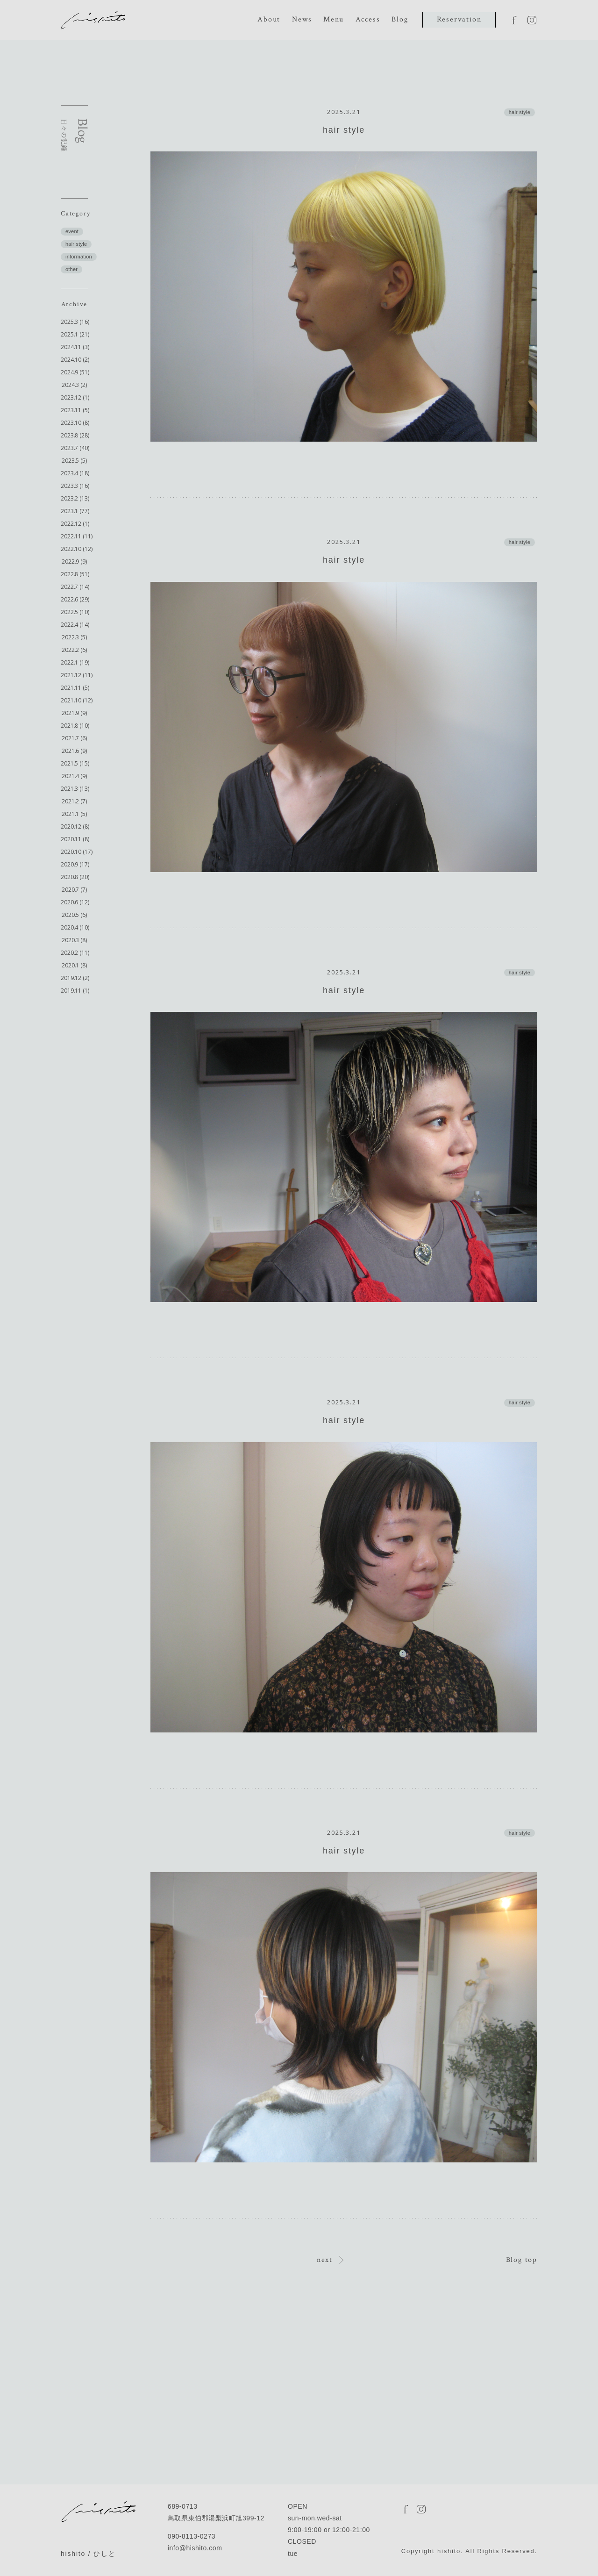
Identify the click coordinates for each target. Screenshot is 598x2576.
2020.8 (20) (75, 877)
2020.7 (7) (74, 890)
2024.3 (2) (74, 385)
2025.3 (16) (75, 322)
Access (368, 19)
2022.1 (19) (75, 662)
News (302, 19)
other (71, 269)
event (71, 231)
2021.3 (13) (75, 789)
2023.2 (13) (75, 498)
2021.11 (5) (75, 688)
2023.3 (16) (75, 486)
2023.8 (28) (75, 435)
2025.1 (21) (75, 334)
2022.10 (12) (77, 549)
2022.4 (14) (75, 625)
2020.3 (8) (74, 940)
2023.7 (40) (75, 448)
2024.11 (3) (75, 347)
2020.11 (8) (75, 839)
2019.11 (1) (75, 991)
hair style (76, 244)
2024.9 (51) (75, 372)
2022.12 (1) (75, 524)
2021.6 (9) (74, 751)
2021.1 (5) (74, 814)
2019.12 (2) (75, 978)
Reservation (459, 19)
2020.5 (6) (74, 915)
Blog (400, 19)
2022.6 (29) (75, 599)
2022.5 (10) (75, 612)
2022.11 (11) (77, 536)
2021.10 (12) (77, 700)
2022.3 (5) (74, 637)
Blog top (521, 2260)
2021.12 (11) (77, 675)
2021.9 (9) (74, 713)
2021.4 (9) (74, 776)
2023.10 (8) (75, 423)
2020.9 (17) (75, 864)
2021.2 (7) (74, 801)
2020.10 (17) (77, 852)
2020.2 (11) (75, 953)
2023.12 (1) (75, 397)
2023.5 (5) (74, 461)
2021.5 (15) (75, 763)
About (268, 19)
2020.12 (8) (75, 826)
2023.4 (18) (75, 473)
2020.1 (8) (74, 965)
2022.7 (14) (75, 587)
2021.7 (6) (74, 738)
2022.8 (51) (75, 574)
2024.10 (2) (75, 360)
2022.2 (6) (74, 650)
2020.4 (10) (75, 927)
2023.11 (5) (75, 410)
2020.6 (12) (75, 902)
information (78, 256)
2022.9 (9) (74, 561)
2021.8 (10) (75, 726)
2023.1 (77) (75, 511)
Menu (333, 19)
